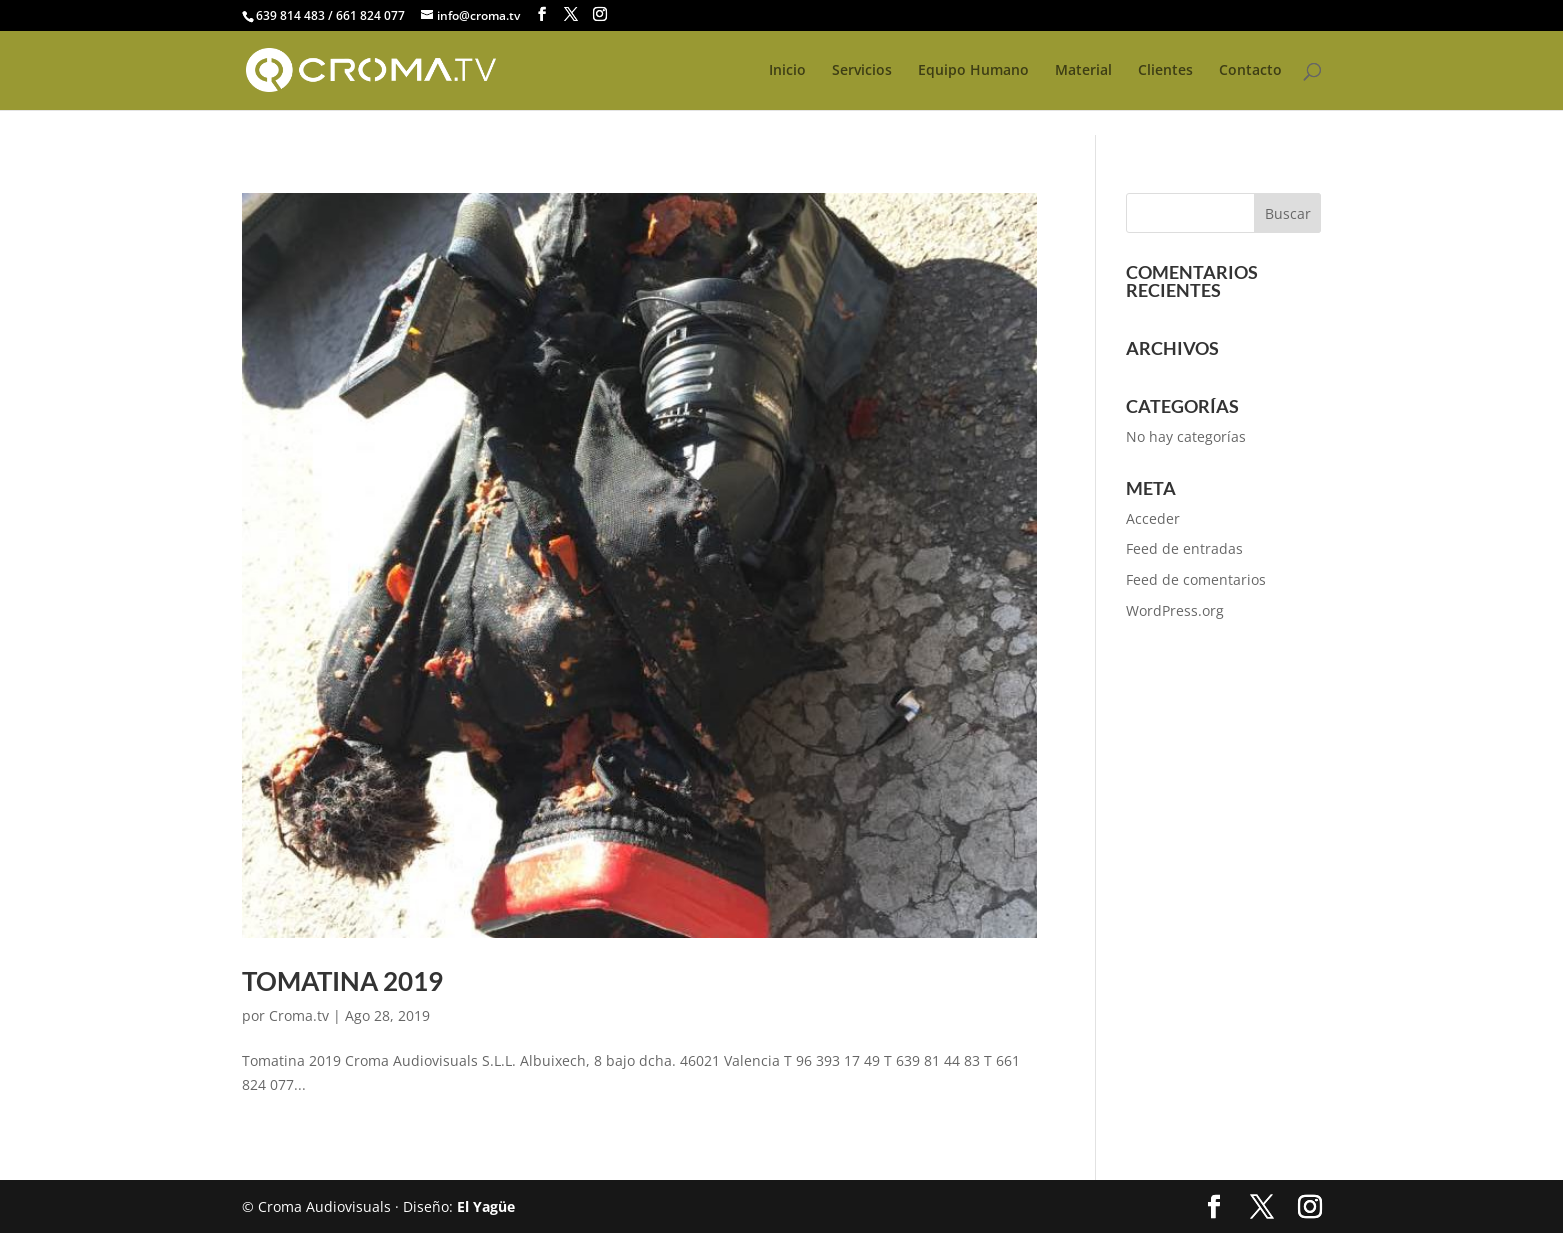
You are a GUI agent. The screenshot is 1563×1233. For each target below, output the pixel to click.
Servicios (862, 71)
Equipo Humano (973, 71)
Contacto (1250, 71)
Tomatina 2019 (342, 981)
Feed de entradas (1184, 548)
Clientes (1165, 71)
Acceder (1153, 518)
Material (1083, 71)
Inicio (787, 71)
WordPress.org (1175, 610)
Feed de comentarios (1196, 579)
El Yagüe (486, 1206)
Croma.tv (299, 1015)
